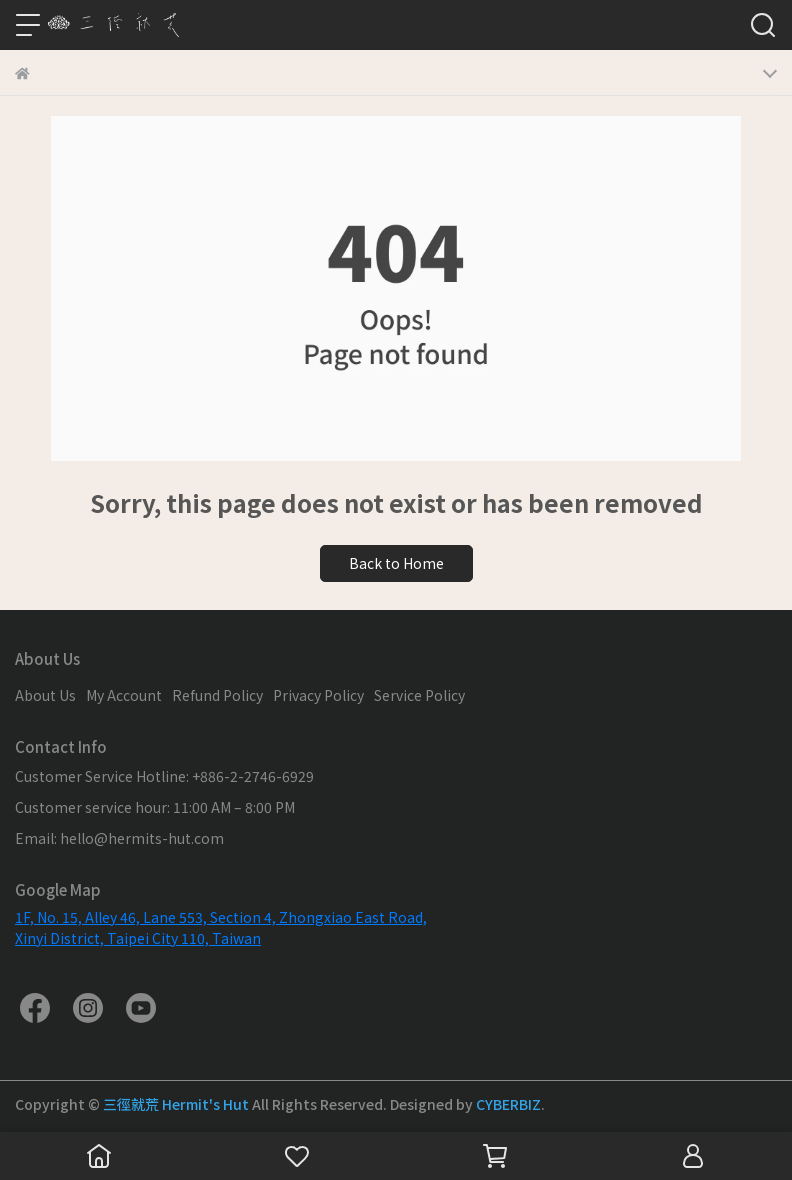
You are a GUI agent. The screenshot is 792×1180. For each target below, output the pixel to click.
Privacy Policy (318, 695)
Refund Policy (217, 695)
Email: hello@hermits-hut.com (119, 838)
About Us (45, 695)
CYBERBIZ (508, 1104)
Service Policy (419, 695)
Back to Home (396, 563)
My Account (124, 695)
